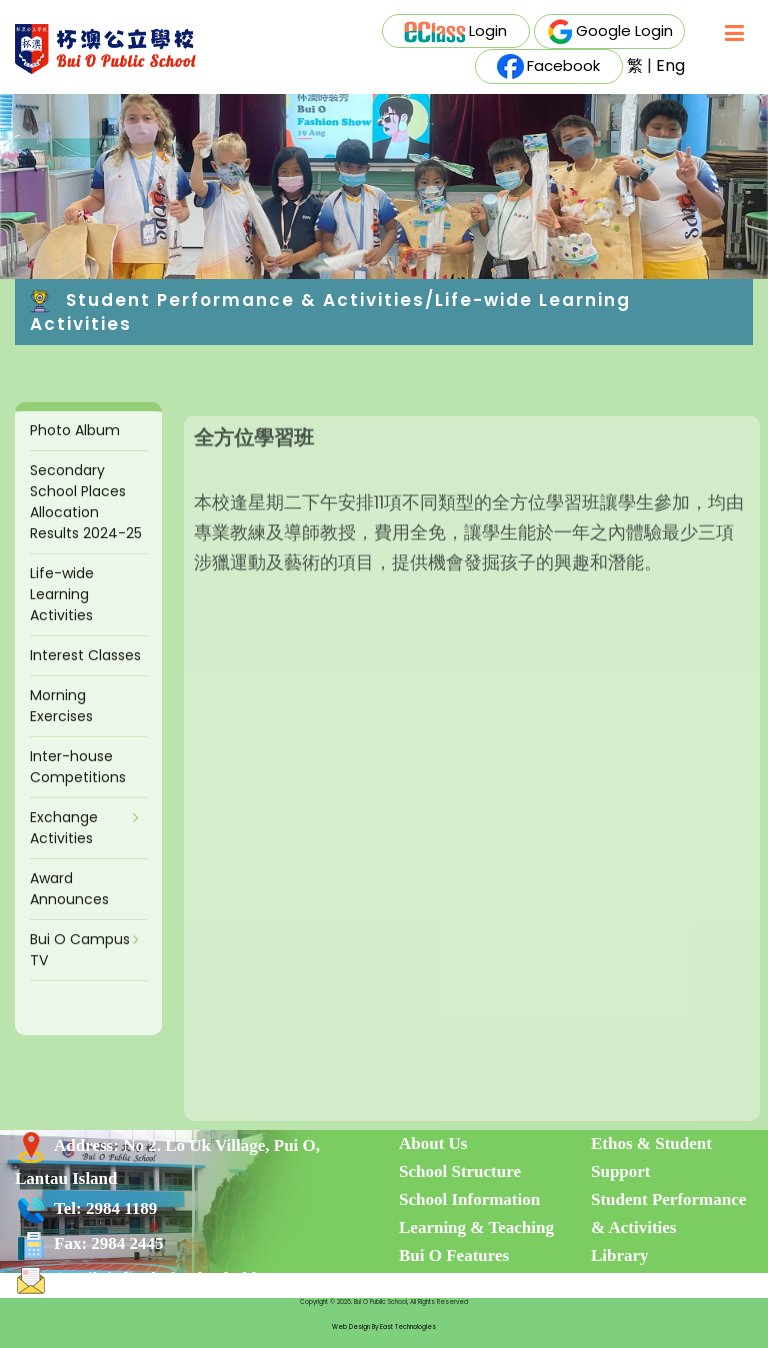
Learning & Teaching (476, 1227)
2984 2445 (127, 1243)
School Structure (460, 1171)
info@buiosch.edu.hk (184, 1278)
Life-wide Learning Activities (62, 613)
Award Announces (69, 907)
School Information (469, 1199)
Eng (670, 65)
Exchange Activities (64, 846)
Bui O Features (454, 1255)
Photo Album (75, 449)
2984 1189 (121, 1208)
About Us (433, 1143)
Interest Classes (85, 674)
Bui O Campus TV (80, 968)
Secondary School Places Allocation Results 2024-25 (86, 520)
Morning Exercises (61, 724)
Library (620, 1255)
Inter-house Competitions (78, 785)
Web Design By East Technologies (384, 1327)
